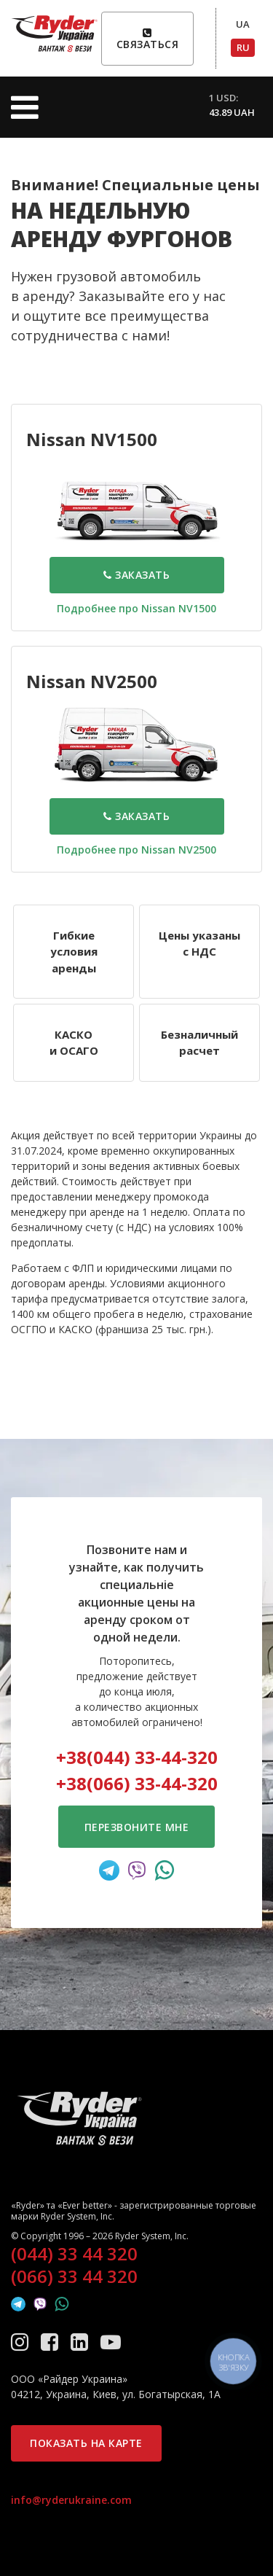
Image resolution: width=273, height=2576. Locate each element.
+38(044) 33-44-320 (137, 1757)
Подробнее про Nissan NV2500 (136, 849)
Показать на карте (86, 2443)
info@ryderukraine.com (71, 2500)
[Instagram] (22, 2341)
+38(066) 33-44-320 (137, 1783)
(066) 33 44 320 (74, 2276)
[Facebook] (52, 2341)
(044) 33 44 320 (74, 2253)
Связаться (147, 39)
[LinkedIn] (82, 2341)
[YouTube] (110, 2341)
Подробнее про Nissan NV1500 (136, 608)
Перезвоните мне (136, 1827)
